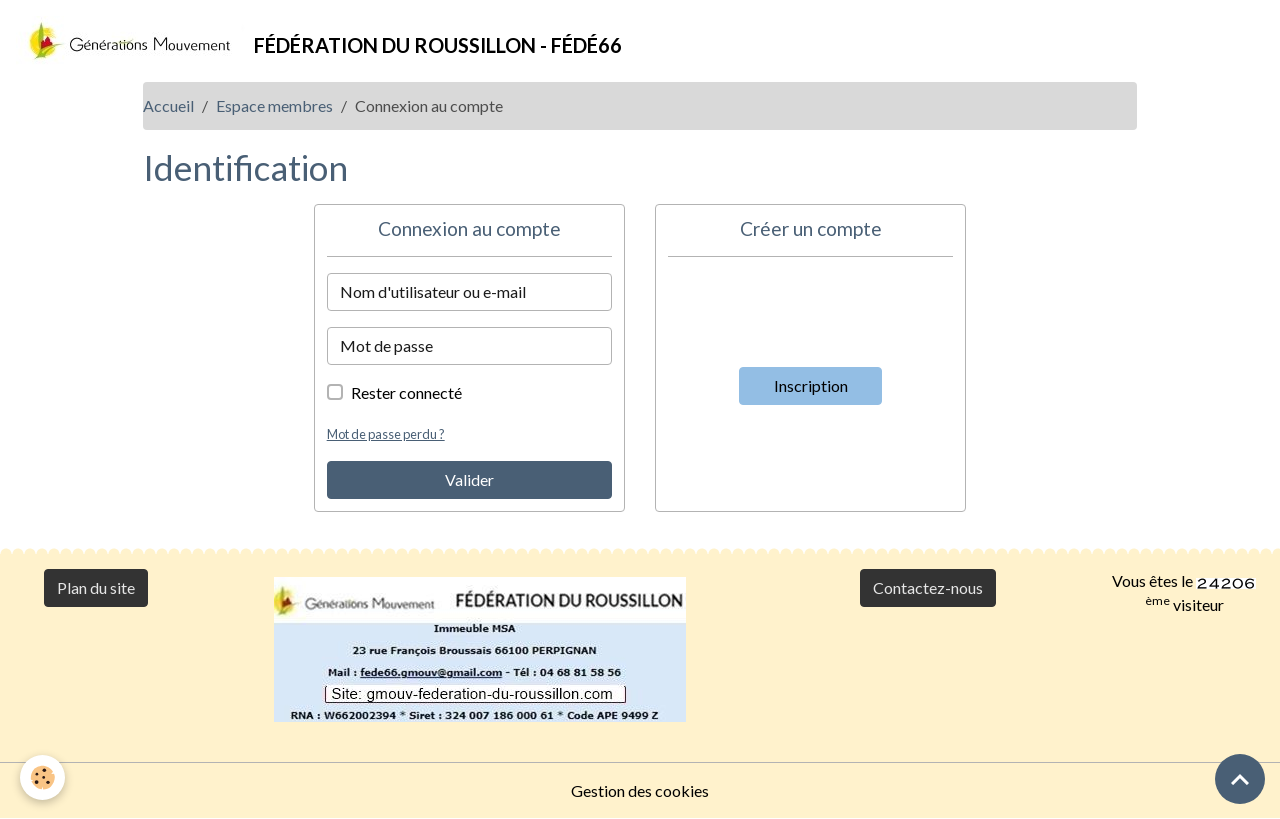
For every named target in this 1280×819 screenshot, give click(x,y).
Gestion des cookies (640, 790)
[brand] (319, 41)
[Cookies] (42, 777)
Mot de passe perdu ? (386, 434)
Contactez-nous (928, 587)
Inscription (811, 385)
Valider (469, 479)
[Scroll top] (1240, 779)
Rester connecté (406, 392)
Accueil (168, 105)
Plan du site (96, 587)
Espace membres (274, 105)
